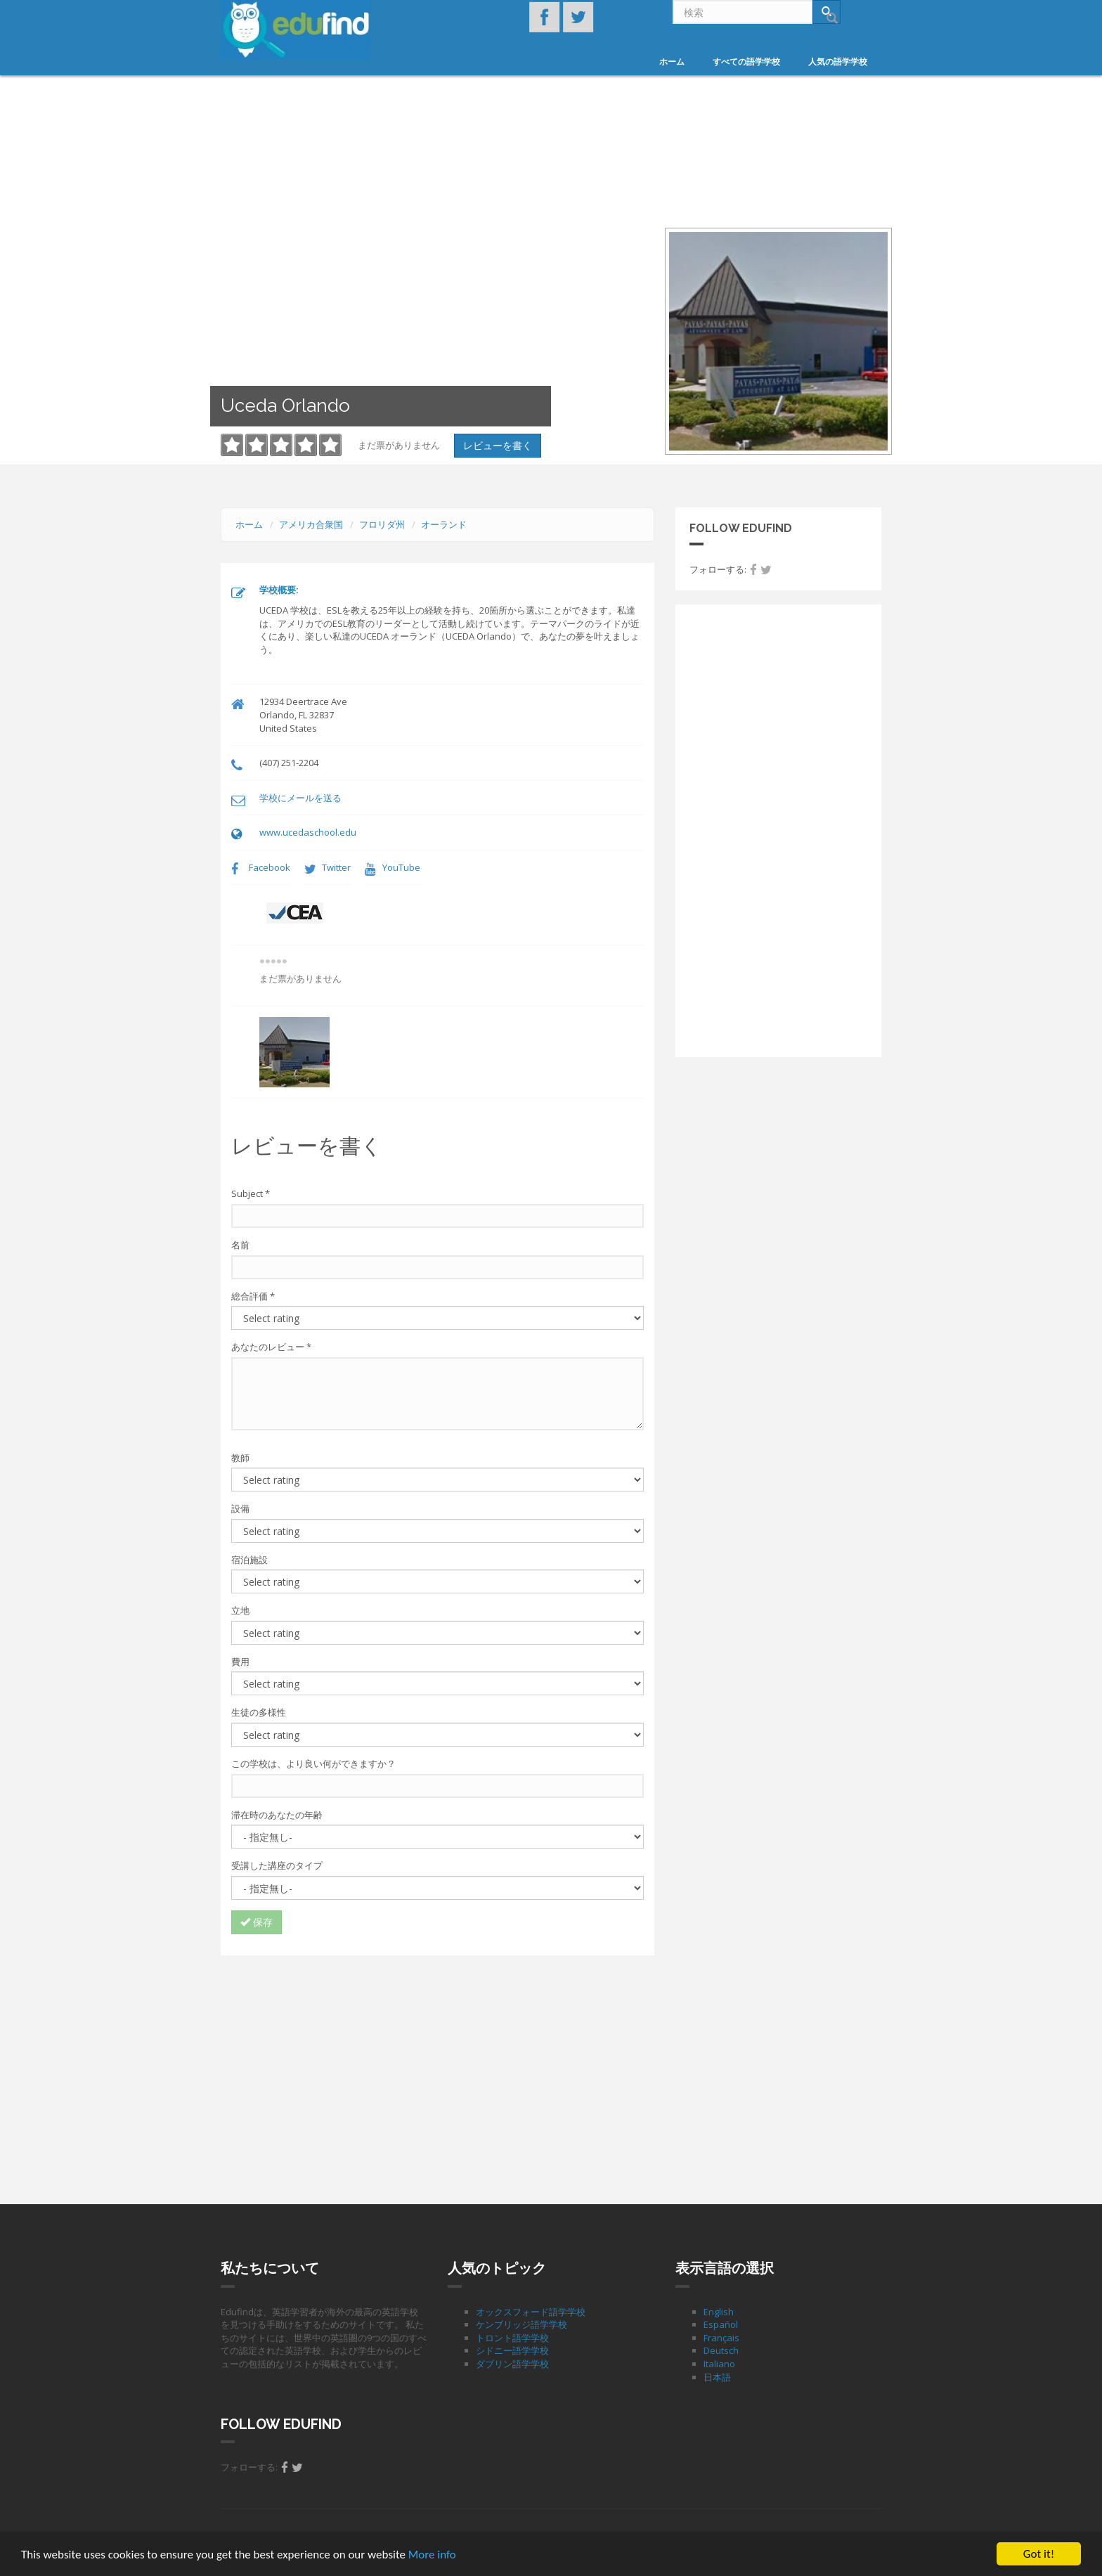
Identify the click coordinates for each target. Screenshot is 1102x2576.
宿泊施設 (249, 1559)
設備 (240, 1508)
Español (721, 2324)
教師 (240, 1457)
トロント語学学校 (512, 2337)
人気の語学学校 (837, 61)
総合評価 (253, 1296)
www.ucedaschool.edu (307, 832)
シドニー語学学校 (512, 2350)
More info (432, 2555)
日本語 (717, 2377)
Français (721, 2337)
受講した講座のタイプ (277, 1865)
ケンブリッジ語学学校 (521, 2324)
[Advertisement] (437, 2067)
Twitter (336, 867)
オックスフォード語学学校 (530, 2311)
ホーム (672, 61)
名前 (240, 1244)
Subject (250, 1193)
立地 (240, 1610)
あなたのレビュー (271, 1346)
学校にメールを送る (300, 797)
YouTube (401, 867)
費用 (240, 1661)
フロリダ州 (382, 524)
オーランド (444, 524)
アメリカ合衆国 (311, 524)
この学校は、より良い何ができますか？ (313, 1763)
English (719, 2311)
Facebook (269, 867)
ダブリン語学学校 (512, 2363)
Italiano (719, 2363)
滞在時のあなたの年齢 (277, 1814)
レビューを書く (497, 445)
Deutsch (721, 2350)
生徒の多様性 (258, 1712)
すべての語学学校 (746, 61)
